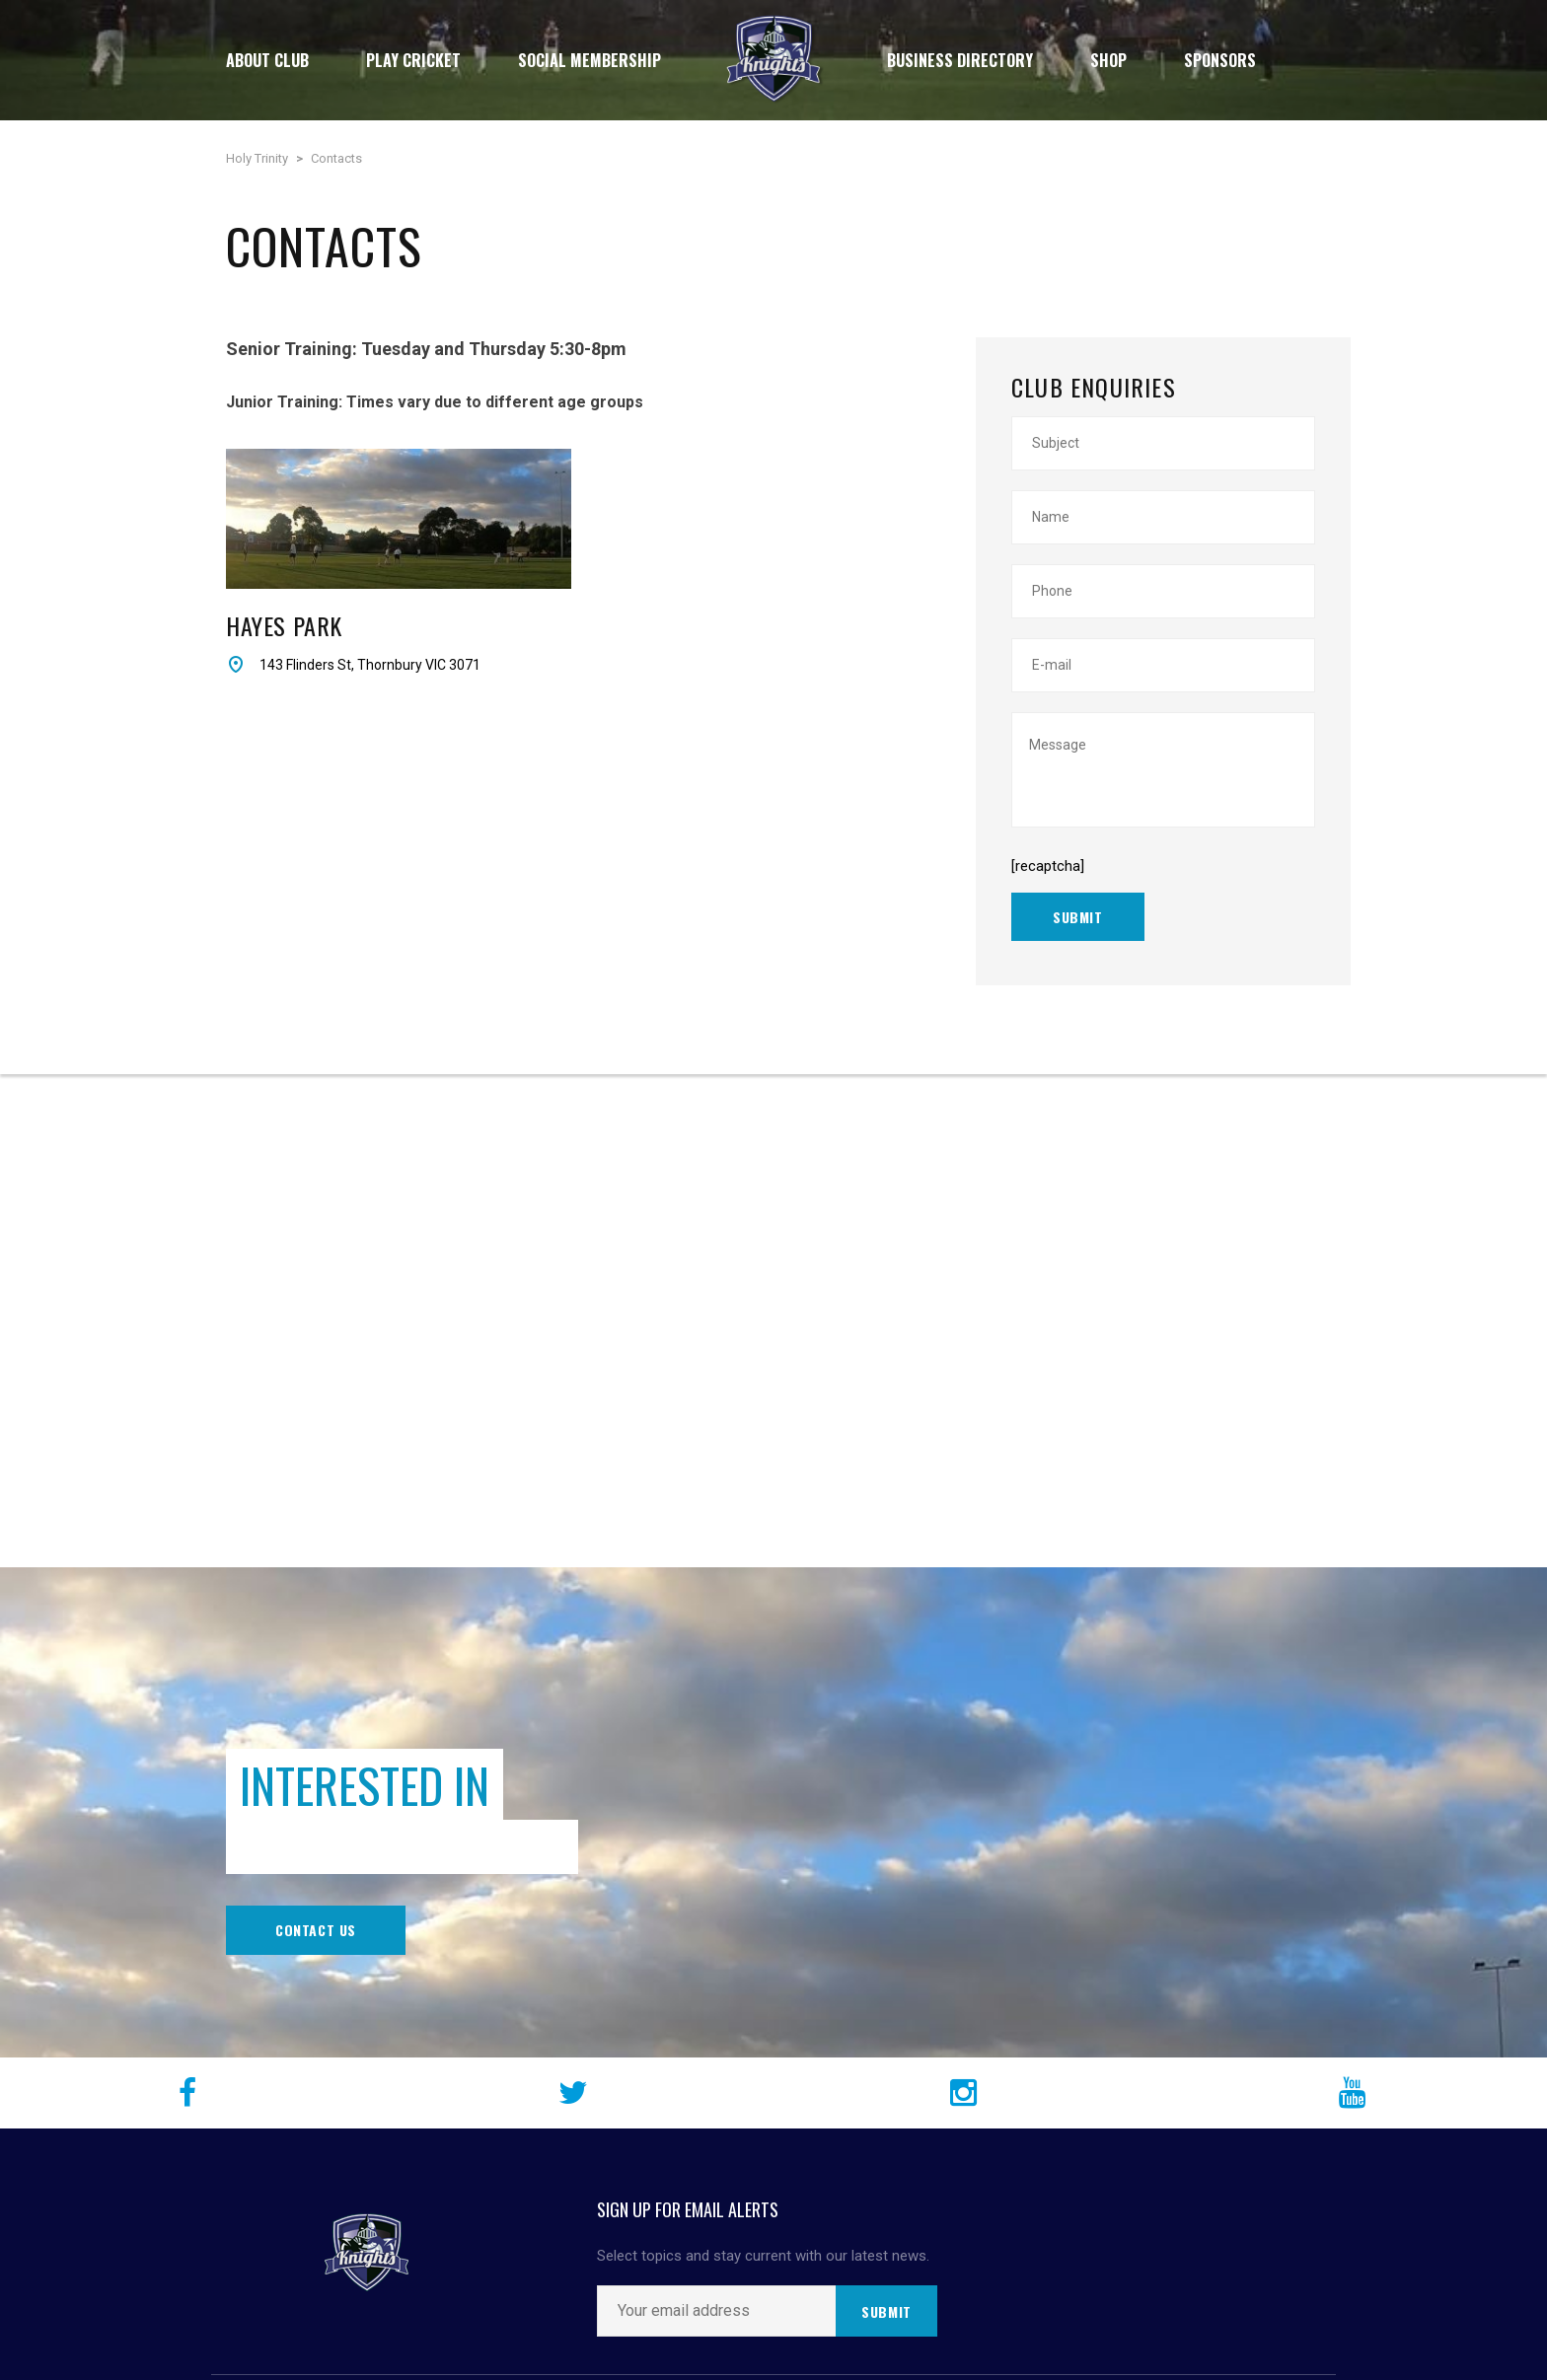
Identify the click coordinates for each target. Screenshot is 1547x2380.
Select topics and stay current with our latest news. (763, 2256)
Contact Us (315, 1929)
